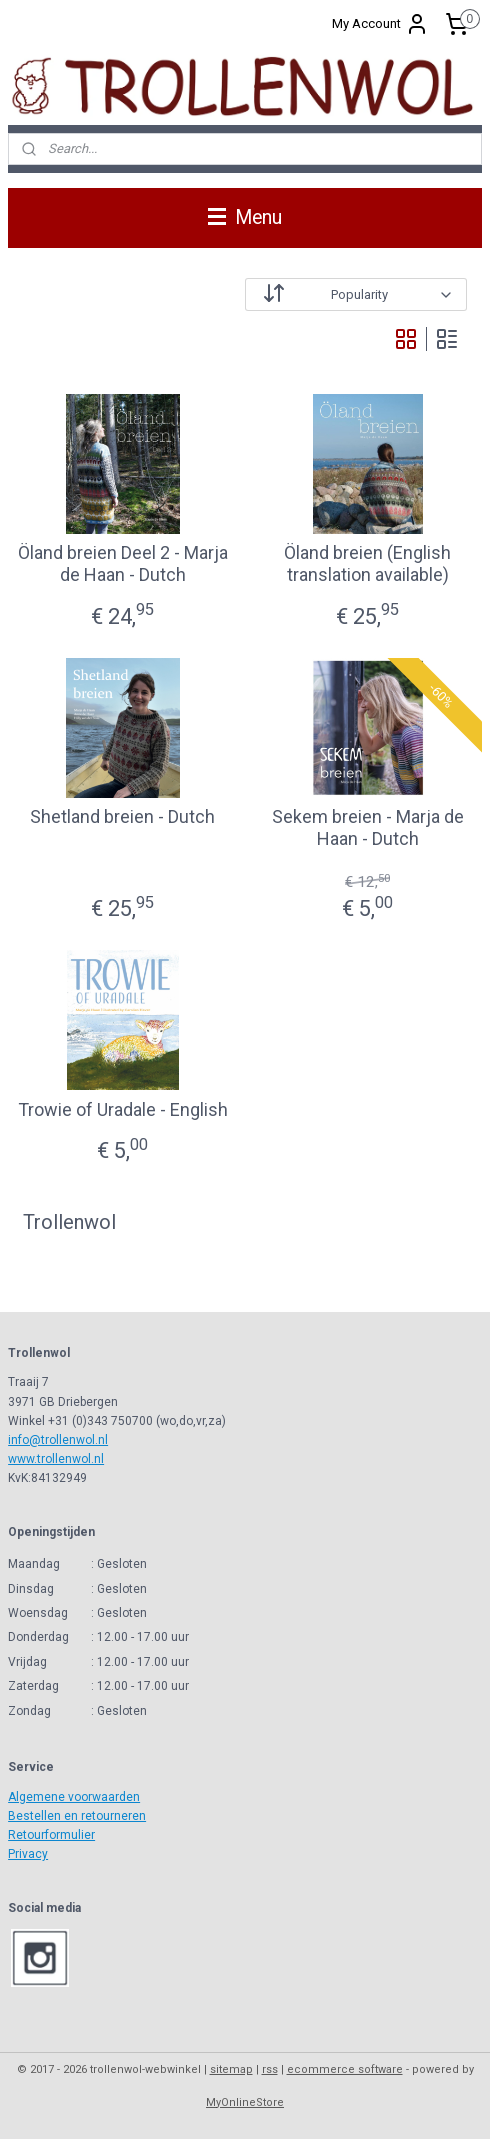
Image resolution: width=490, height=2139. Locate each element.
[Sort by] (356, 294)
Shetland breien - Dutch (122, 816)
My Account (380, 24)
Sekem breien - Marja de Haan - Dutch (368, 827)
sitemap (231, 2069)
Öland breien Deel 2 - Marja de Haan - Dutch (123, 563)
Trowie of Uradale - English (123, 1109)
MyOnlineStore (245, 2102)
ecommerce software (345, 2069)
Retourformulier (51, 1835)
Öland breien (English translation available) (367, 563)
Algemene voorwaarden (74, 1797)
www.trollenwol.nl (56, 1459)
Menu (245, 217)
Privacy (28, 1854)
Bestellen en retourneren (77, 1816)
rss (270, 2069)
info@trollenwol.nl (58, 1440)
